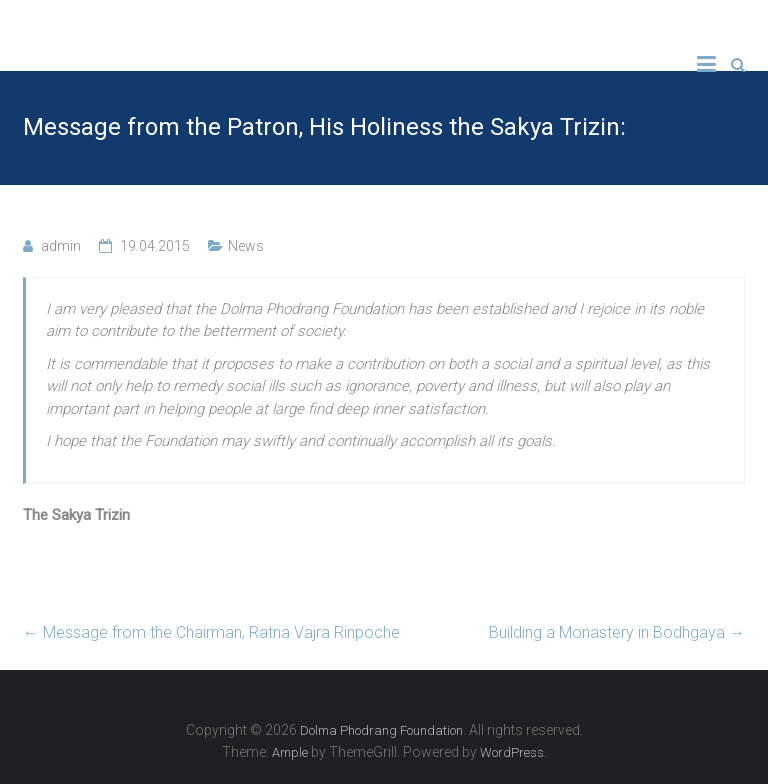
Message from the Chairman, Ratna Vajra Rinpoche (211, 632)
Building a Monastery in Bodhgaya (617, 632)
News (246, 246)
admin (61, 246)
